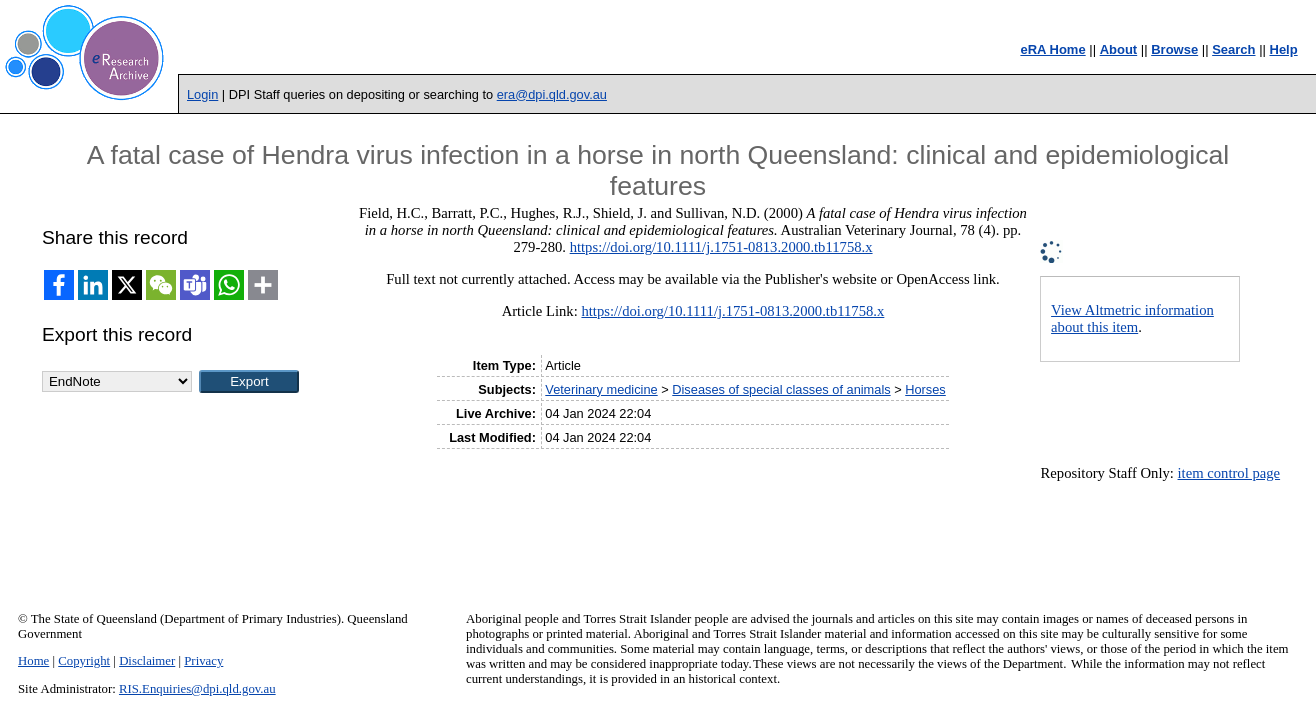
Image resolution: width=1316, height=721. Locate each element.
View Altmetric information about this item (1132, 318)
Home (33, 661)
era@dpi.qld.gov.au (552, 94)
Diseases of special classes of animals (781, 389)
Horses (925, 389)
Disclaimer (147, 661)
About (1119, 49)
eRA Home (1052, 49)
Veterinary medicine (601, 389)
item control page (1229, 473)
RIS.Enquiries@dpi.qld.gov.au (197, 689)
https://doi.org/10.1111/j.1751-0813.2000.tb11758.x (721, 247)
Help (1284, 49)
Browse (1174, 49)
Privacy (203, 661)
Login (202, 94)
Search (1233, 49)
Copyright (84, 661)
